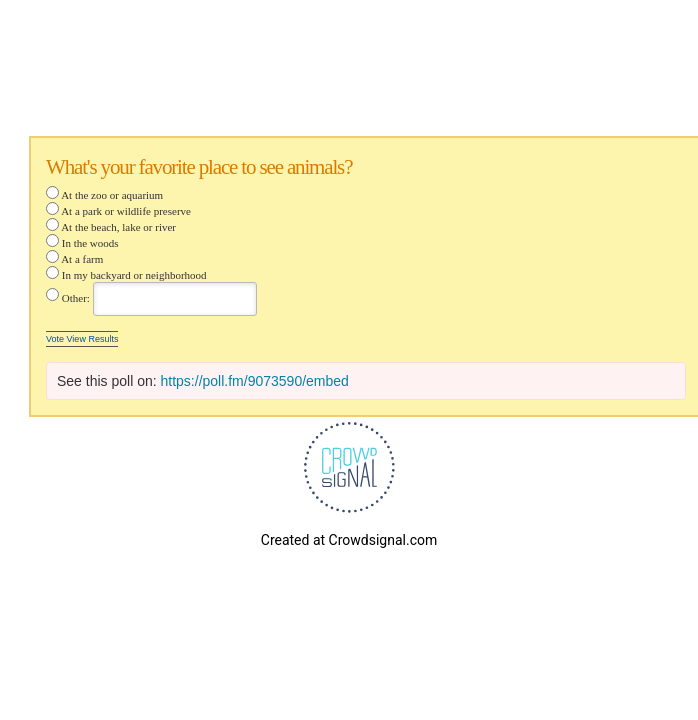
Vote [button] (56, 339)
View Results (93, 339)
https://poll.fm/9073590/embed (255, 381)
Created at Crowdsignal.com (349, 540)
